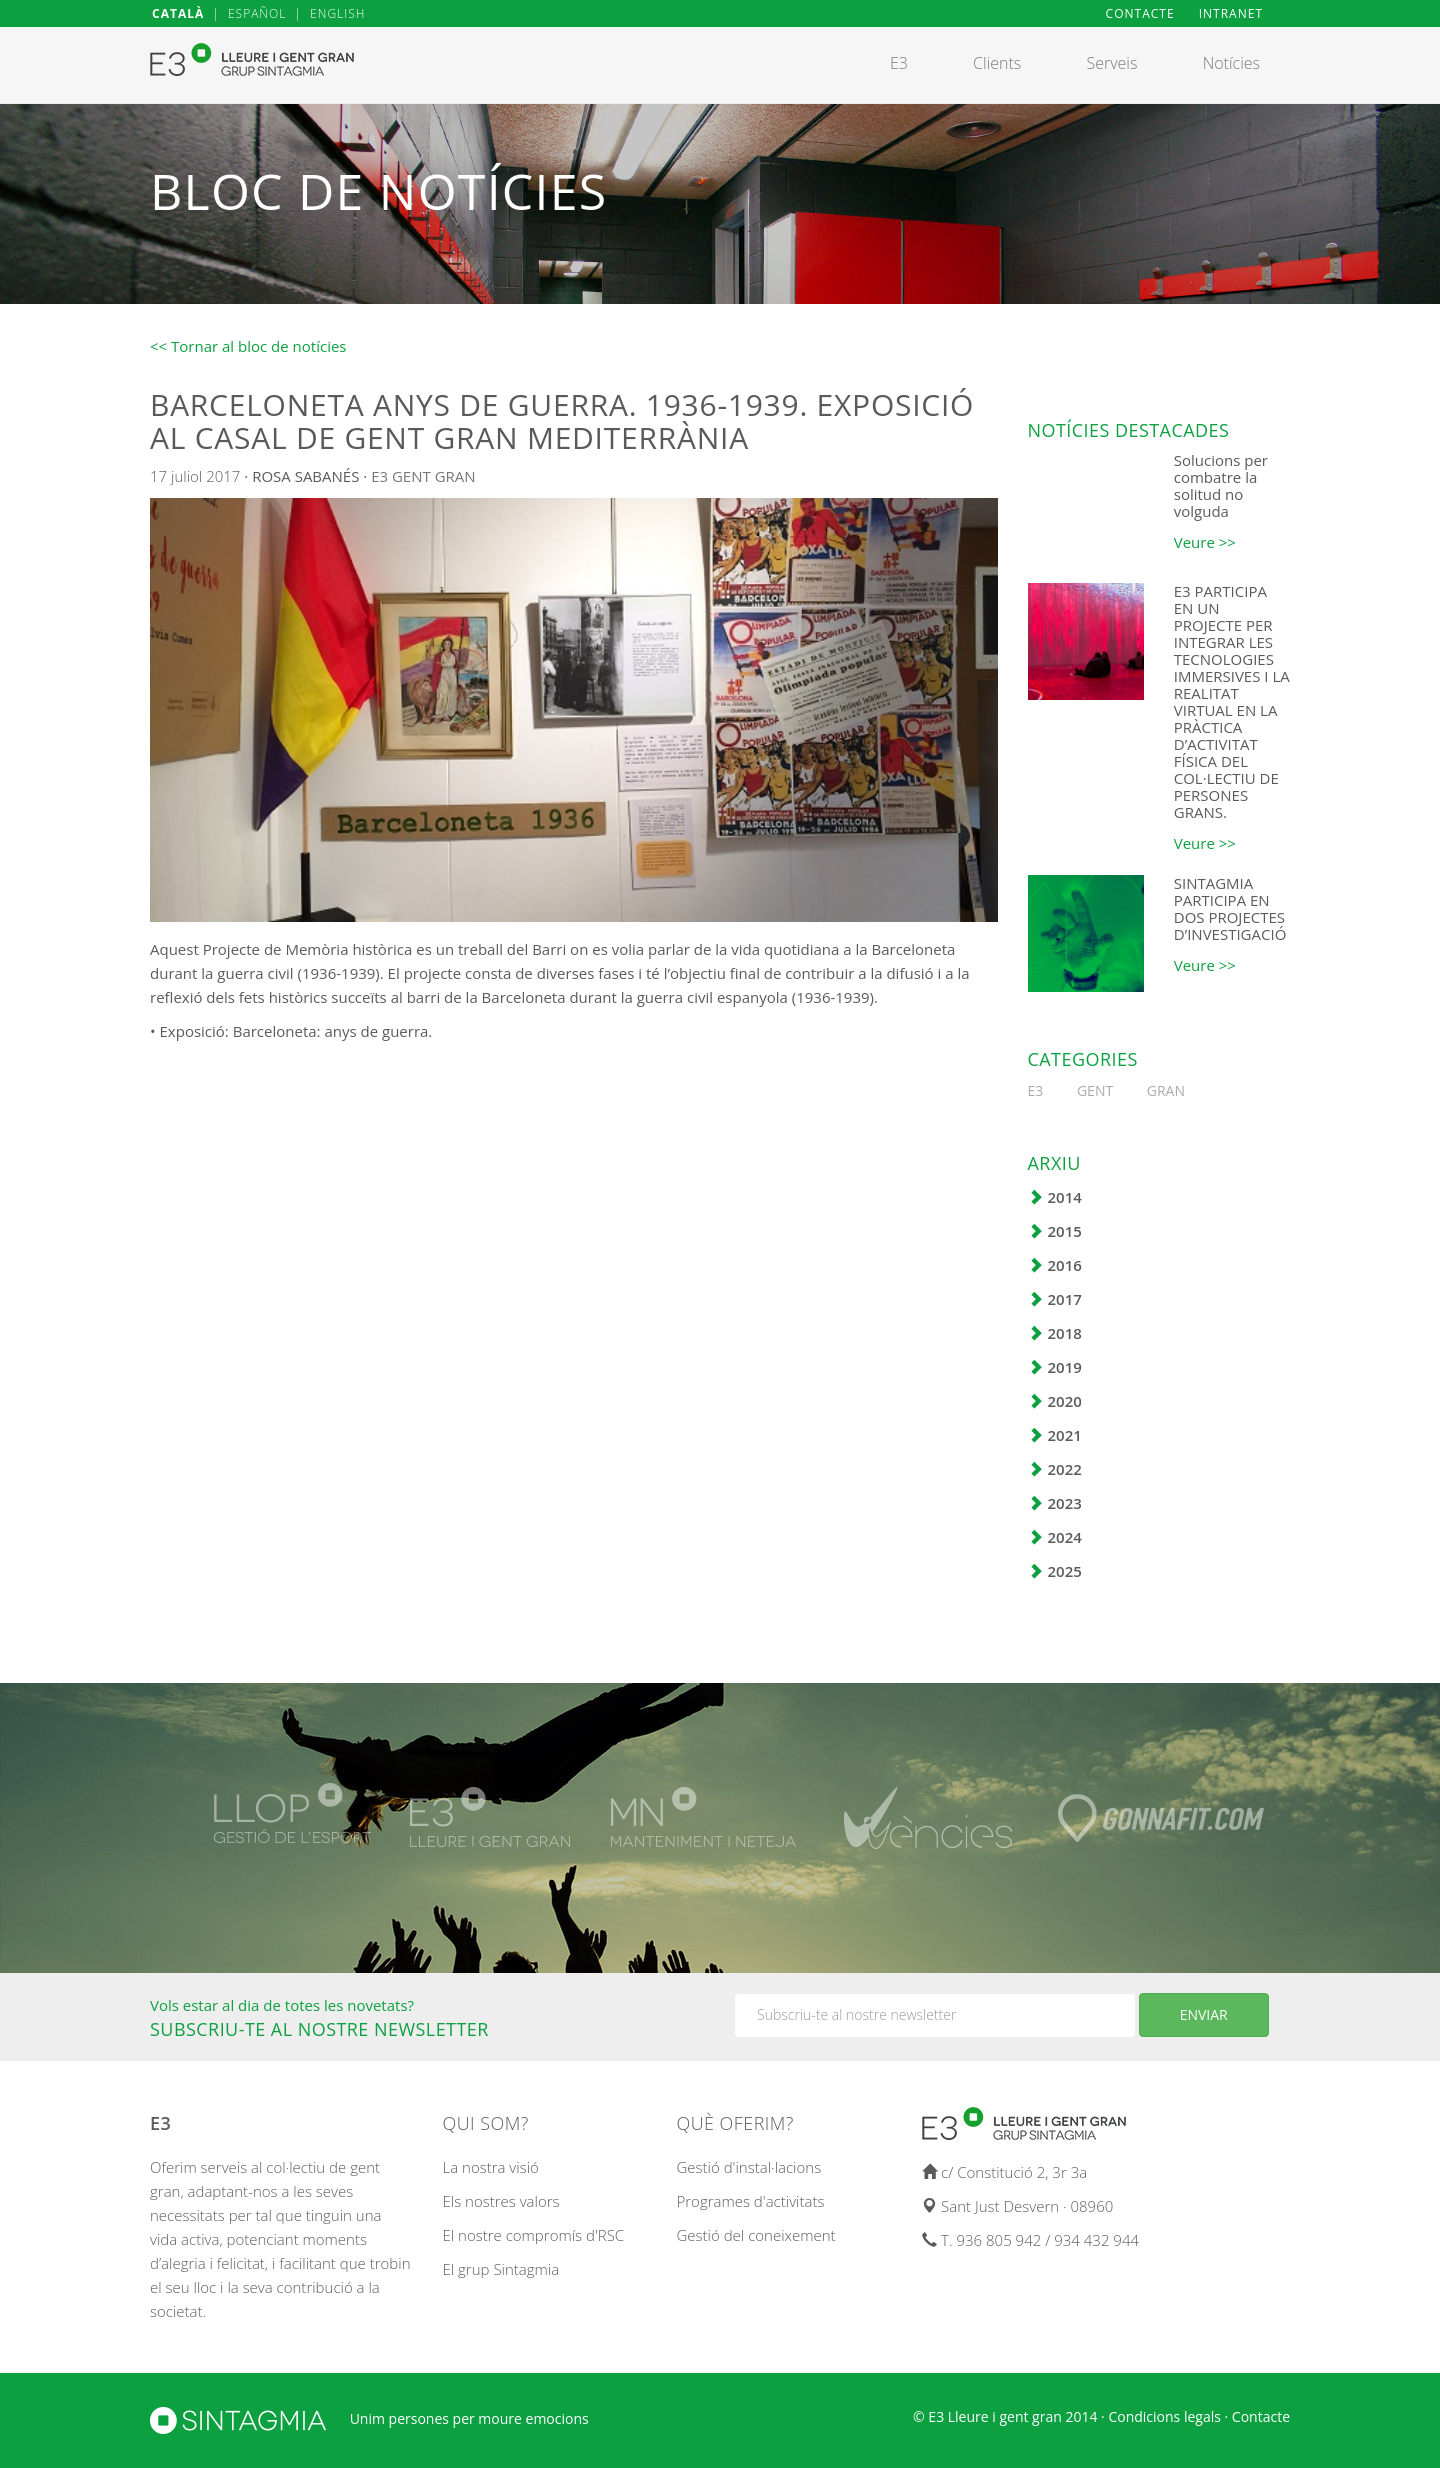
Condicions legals (1164, 2416)
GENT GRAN (434, 476)
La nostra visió (491, 2167)
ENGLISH (337, 13)
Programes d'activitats (751, 2201)
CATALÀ (178, 13)
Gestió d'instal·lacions (749, 2167)
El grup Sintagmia (501, 2269)
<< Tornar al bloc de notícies (248, 346)
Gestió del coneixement (756, 2235)
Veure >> (1205, 542)
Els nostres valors (501, 2201)
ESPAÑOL (257, 13)
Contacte (1261, 2416)
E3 (379, 476)
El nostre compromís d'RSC (534, 2235)
